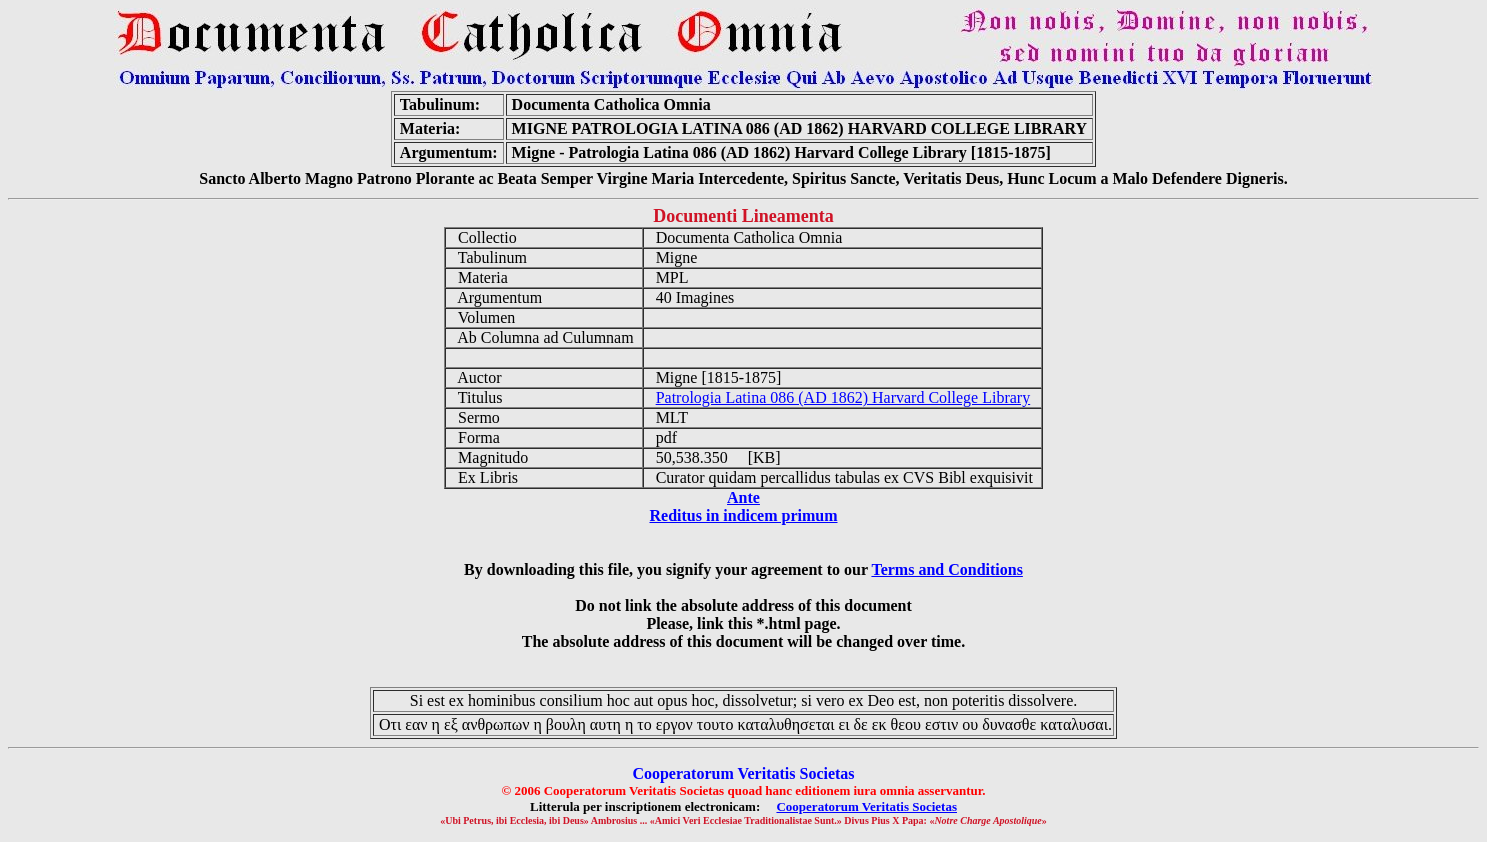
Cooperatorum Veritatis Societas (866, 806)
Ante (743, 497)
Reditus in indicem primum (743, 515)
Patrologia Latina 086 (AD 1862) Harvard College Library (843, 397)
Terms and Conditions (946, 569)
